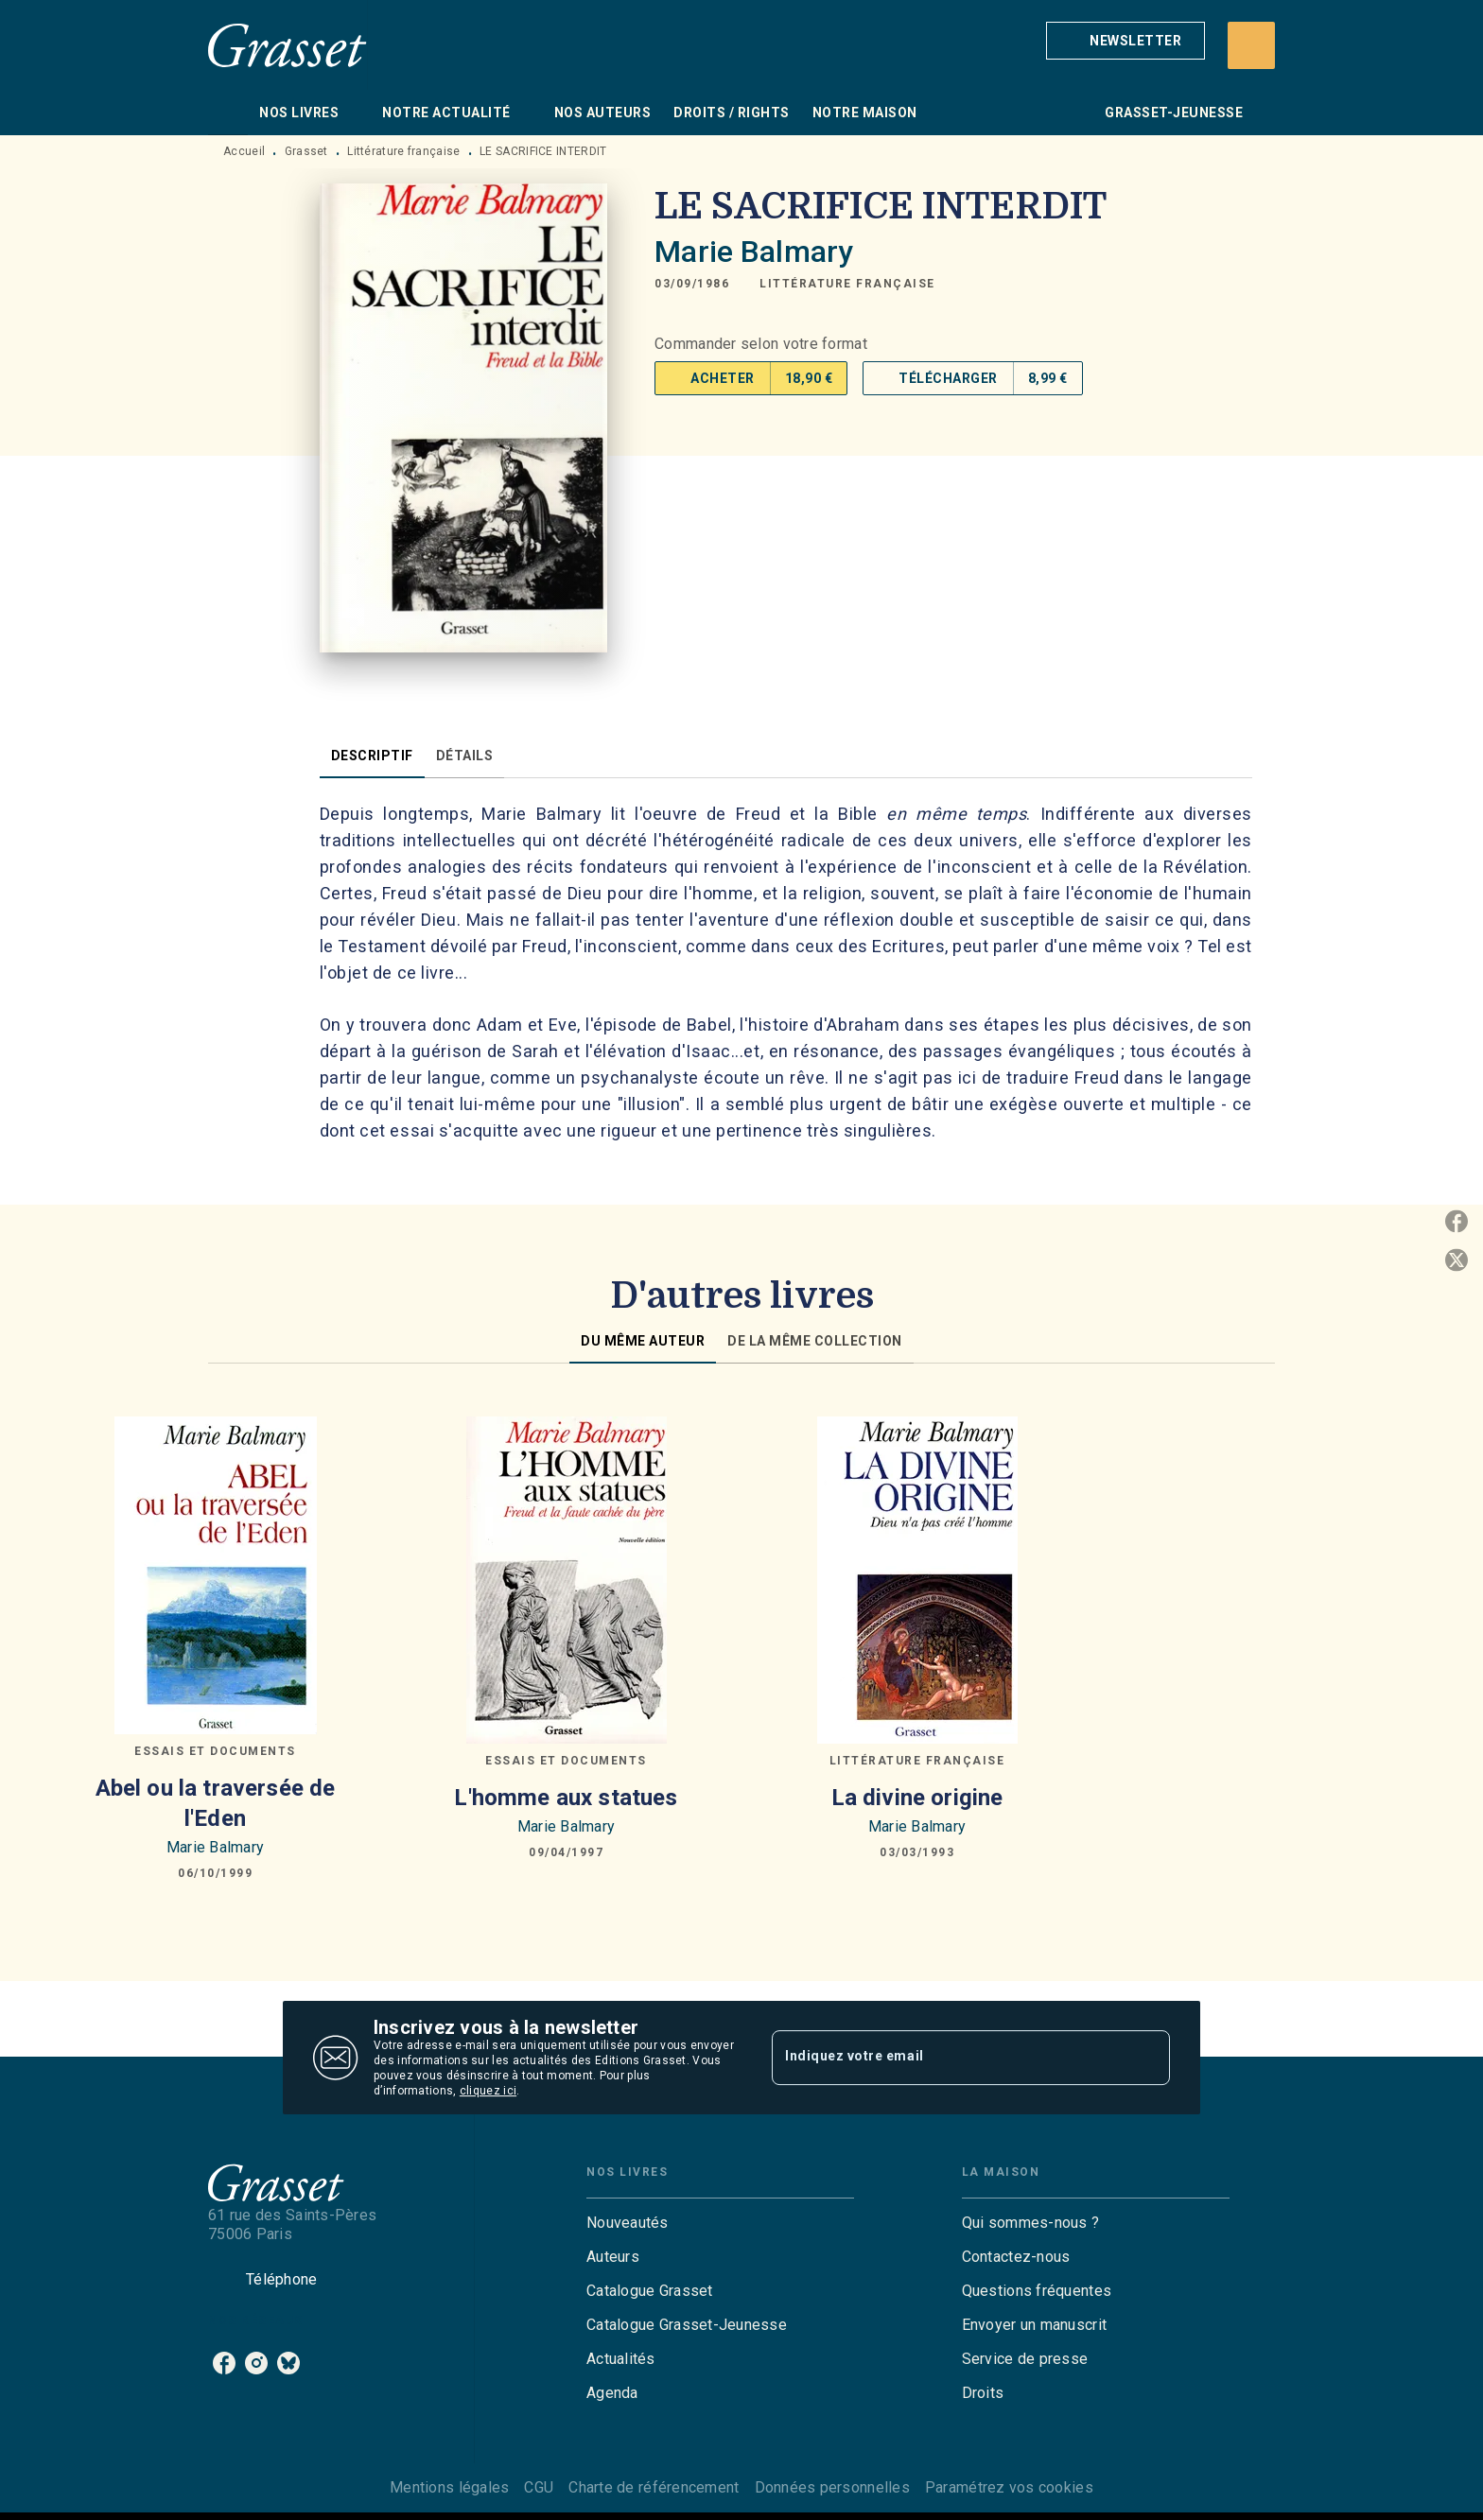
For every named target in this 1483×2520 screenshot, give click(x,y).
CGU (538, 2487)
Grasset (306, 151)
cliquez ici (488, 2090)
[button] (1125, 41)
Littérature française (403, 151)
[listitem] (224, 2363)
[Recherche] (1251, 45)
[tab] (228, 112)
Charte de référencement (653, 2487)
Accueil (244, 151)
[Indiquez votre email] (947, 2057)
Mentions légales (449, 2487)
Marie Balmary (753, 251)
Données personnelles (832, 2487)
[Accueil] (287, 45)
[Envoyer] (1147, 2057)
